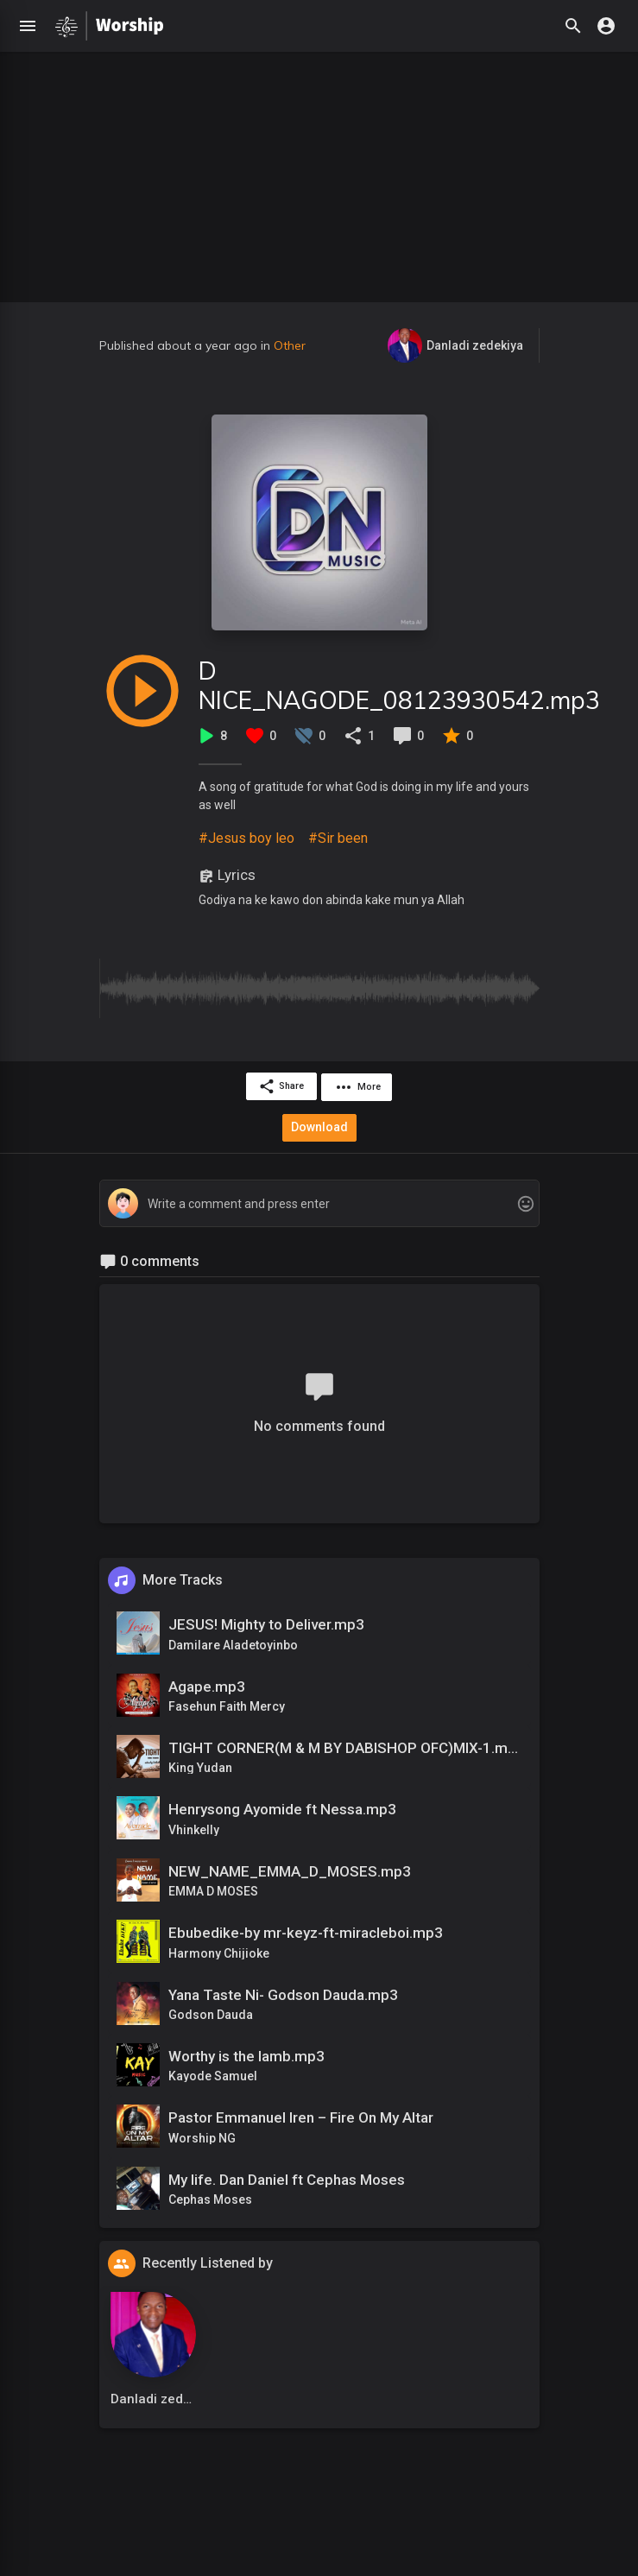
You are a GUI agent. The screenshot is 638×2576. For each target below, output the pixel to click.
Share (280, 1086)
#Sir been (338, 838)
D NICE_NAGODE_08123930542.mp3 (399, 685)
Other (290, 345)
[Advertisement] (319, 173)
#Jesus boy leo (246, 838)
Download (319, 1125)
